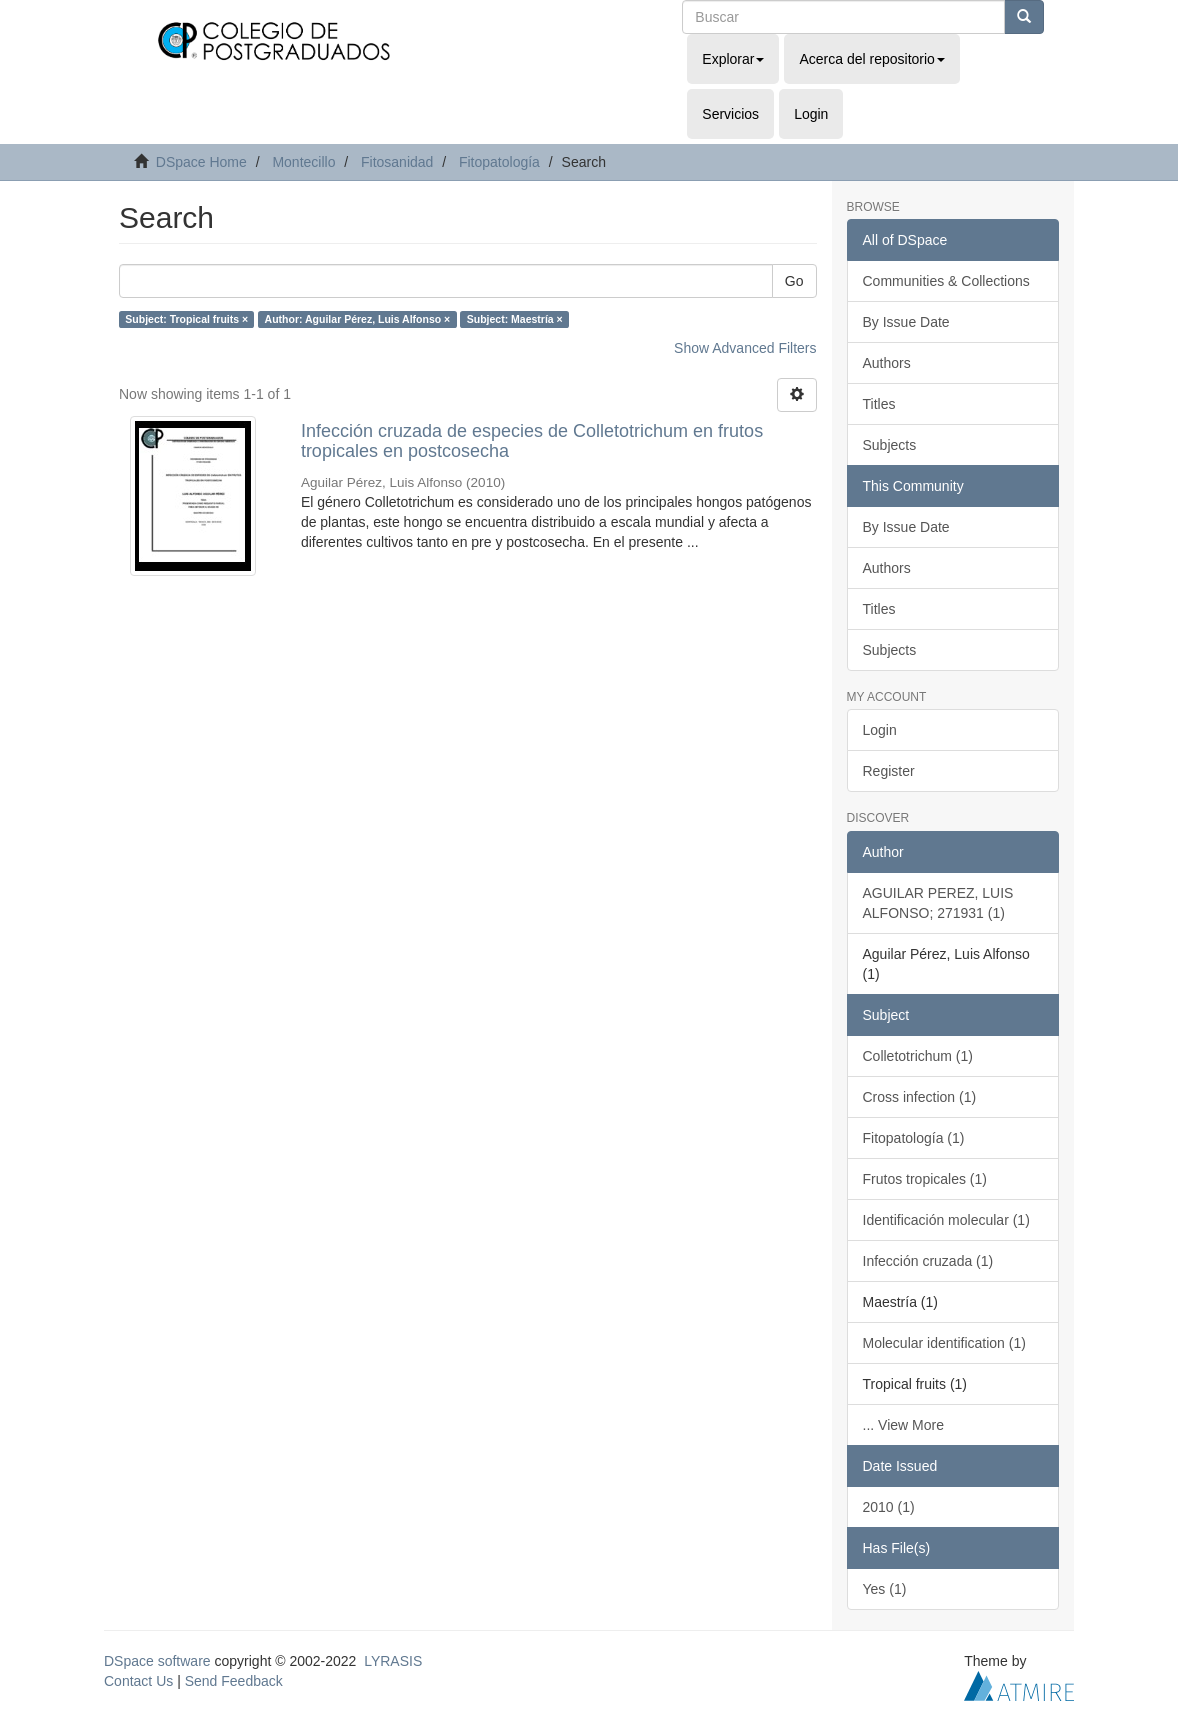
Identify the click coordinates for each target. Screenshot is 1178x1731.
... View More (903, 1425)
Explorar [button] (733, 59)
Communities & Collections (946, 281)
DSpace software (157, 1661)
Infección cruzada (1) (928, 1261)
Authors (887, 363)
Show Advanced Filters (745, 348)
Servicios (730, 114)
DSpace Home (201, 162)
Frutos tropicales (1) (925, 1179)
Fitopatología (499, 162)
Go (794, 281)
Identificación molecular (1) (946, 1220)
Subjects (890, 445)
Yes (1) (885, 1589)
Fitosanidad (397, 162)
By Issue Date (906, 322)
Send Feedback (234, 1681)
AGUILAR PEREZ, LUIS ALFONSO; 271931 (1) (938, 903)
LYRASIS (393, 1661)
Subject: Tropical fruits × (186, 319)
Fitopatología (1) (914, 1138)
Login (880, 730)
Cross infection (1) (920, 1097)
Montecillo (303, 162)
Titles (879, 404)
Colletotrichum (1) (918, 1056)
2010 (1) (889, 1507)
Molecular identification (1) (944, 1343)
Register (889, 771)
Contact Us (138, 1681)
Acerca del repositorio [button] (871, 59)
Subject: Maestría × (515, 319)
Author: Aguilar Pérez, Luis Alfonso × (358, 319)
